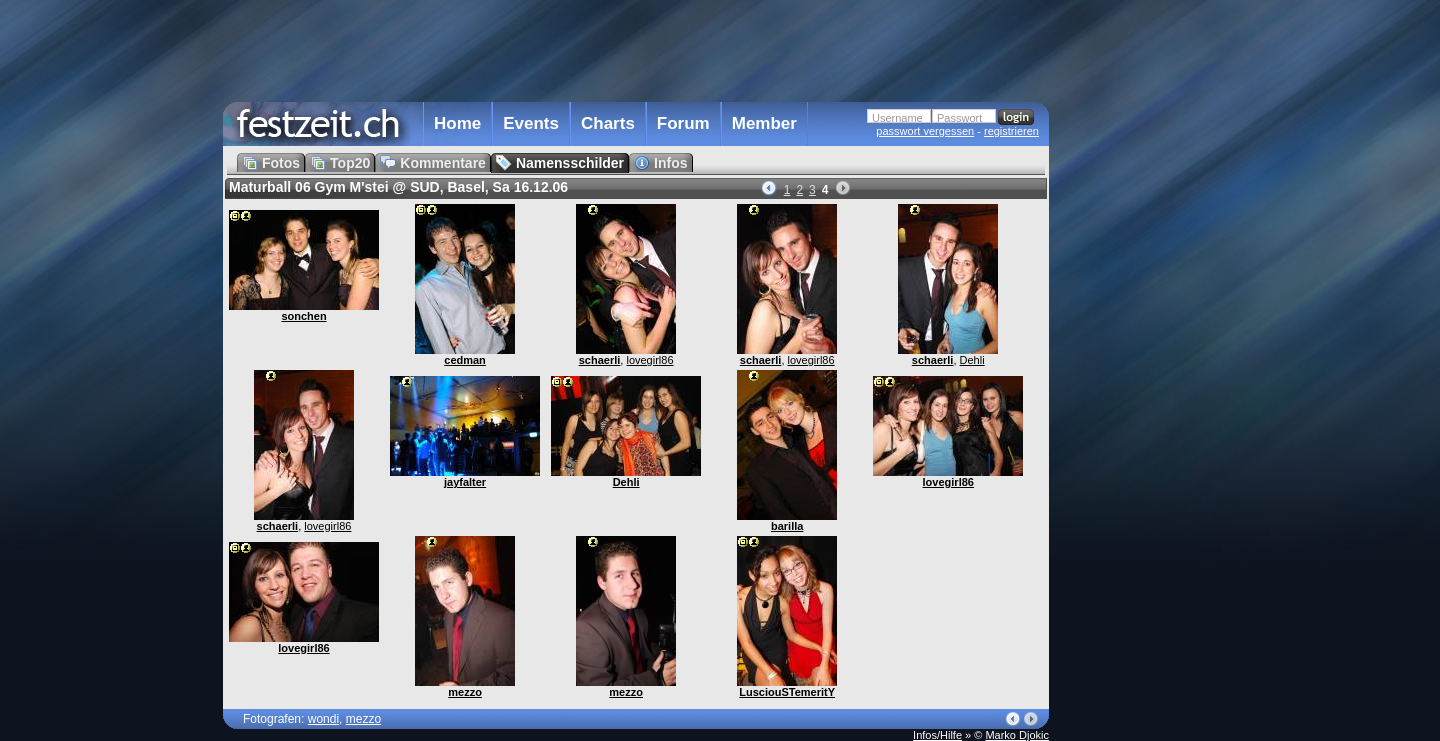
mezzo (465, 692)
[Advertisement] (1137, 403)
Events (531, 123)
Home (457, 123)
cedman (465, 360)
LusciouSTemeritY (787, 692)
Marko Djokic (1017, 735)
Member (764, 123)
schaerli (600, 360)
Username (897, 118)
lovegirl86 (649, 360)
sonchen (303, 316)
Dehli (972, 360)
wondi (323, 719)
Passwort (959, 118)
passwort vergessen (925, 131)
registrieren (1011, 131)
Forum (683, 123)
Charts (608, 123)
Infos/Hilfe (937, 735)
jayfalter (465, 482)
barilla (787, 526)
